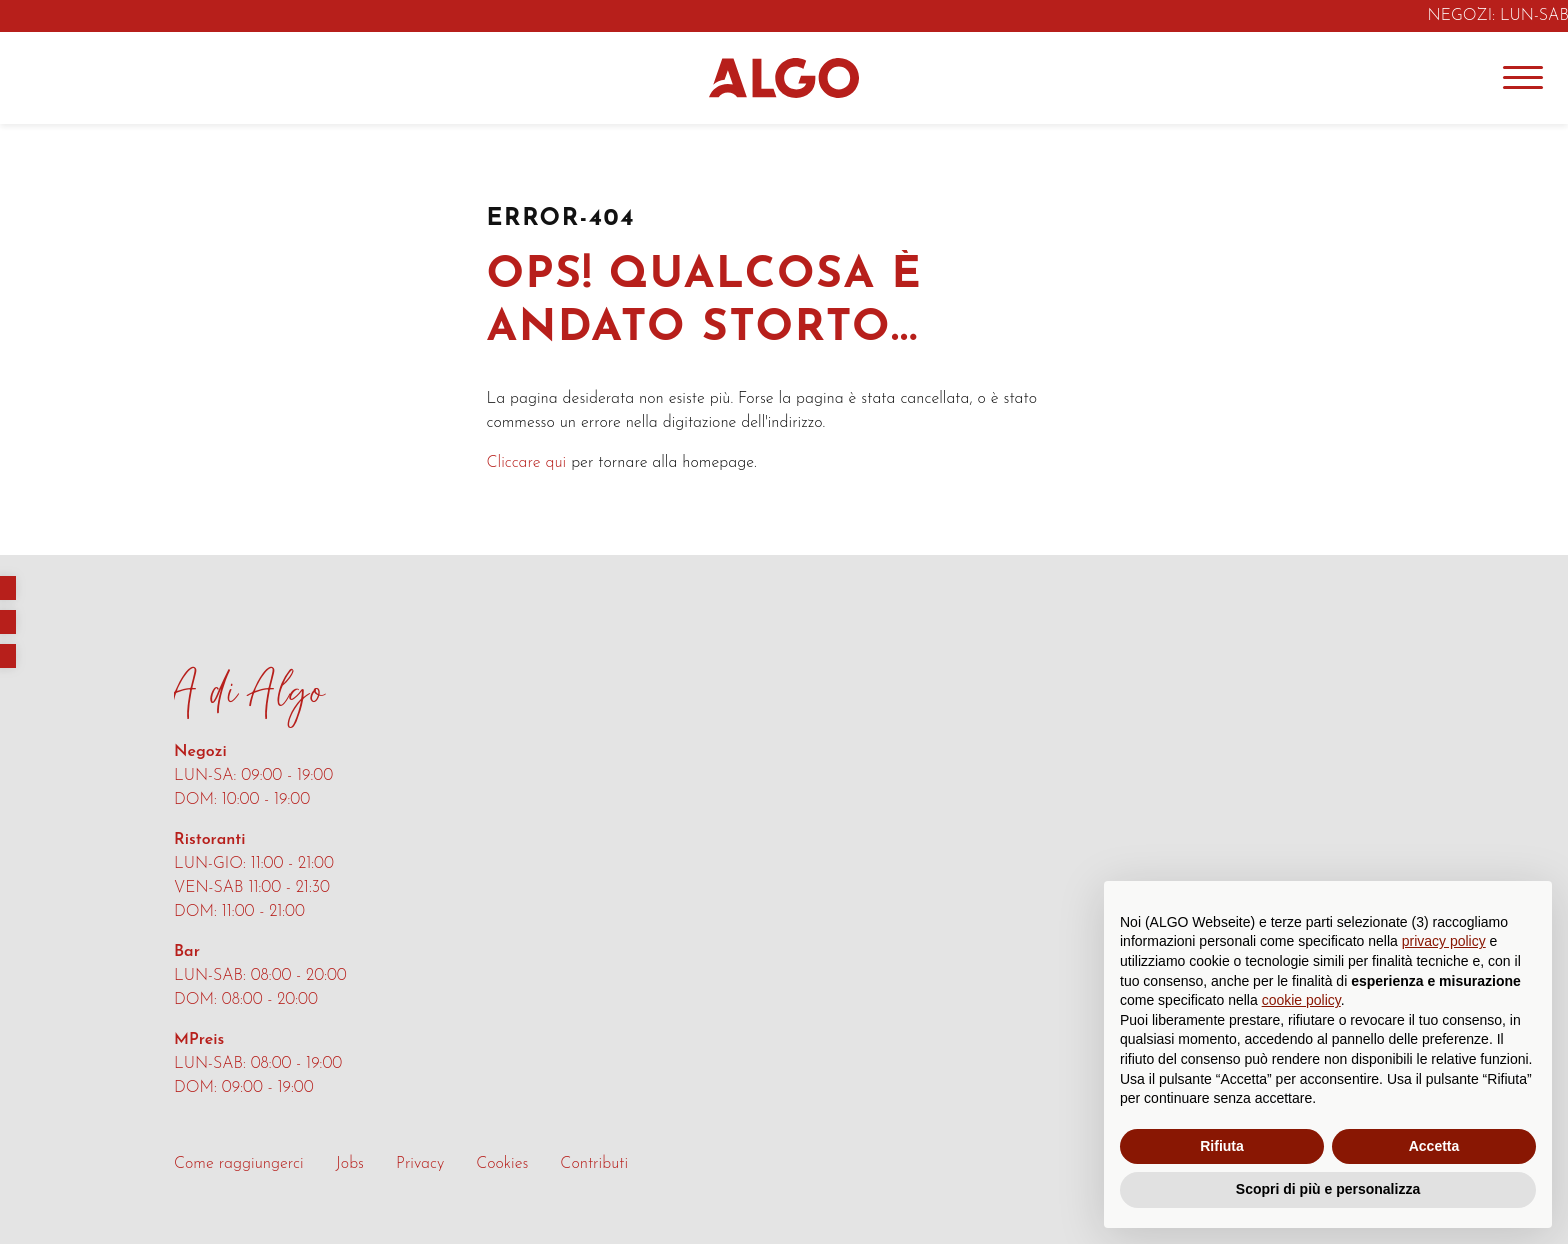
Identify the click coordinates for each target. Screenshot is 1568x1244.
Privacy (420, 1164)
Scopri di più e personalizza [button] (1328, 1189)
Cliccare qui (527, 463)
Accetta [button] (1434, 1146)
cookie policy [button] (1301, 1000)
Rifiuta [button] (1222, 1146)
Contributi (594, 1164)
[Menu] (1523, 78)
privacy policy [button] (1444, 941)
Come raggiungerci (239, 1164)
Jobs (350, 1164)
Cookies (502, 1164)
